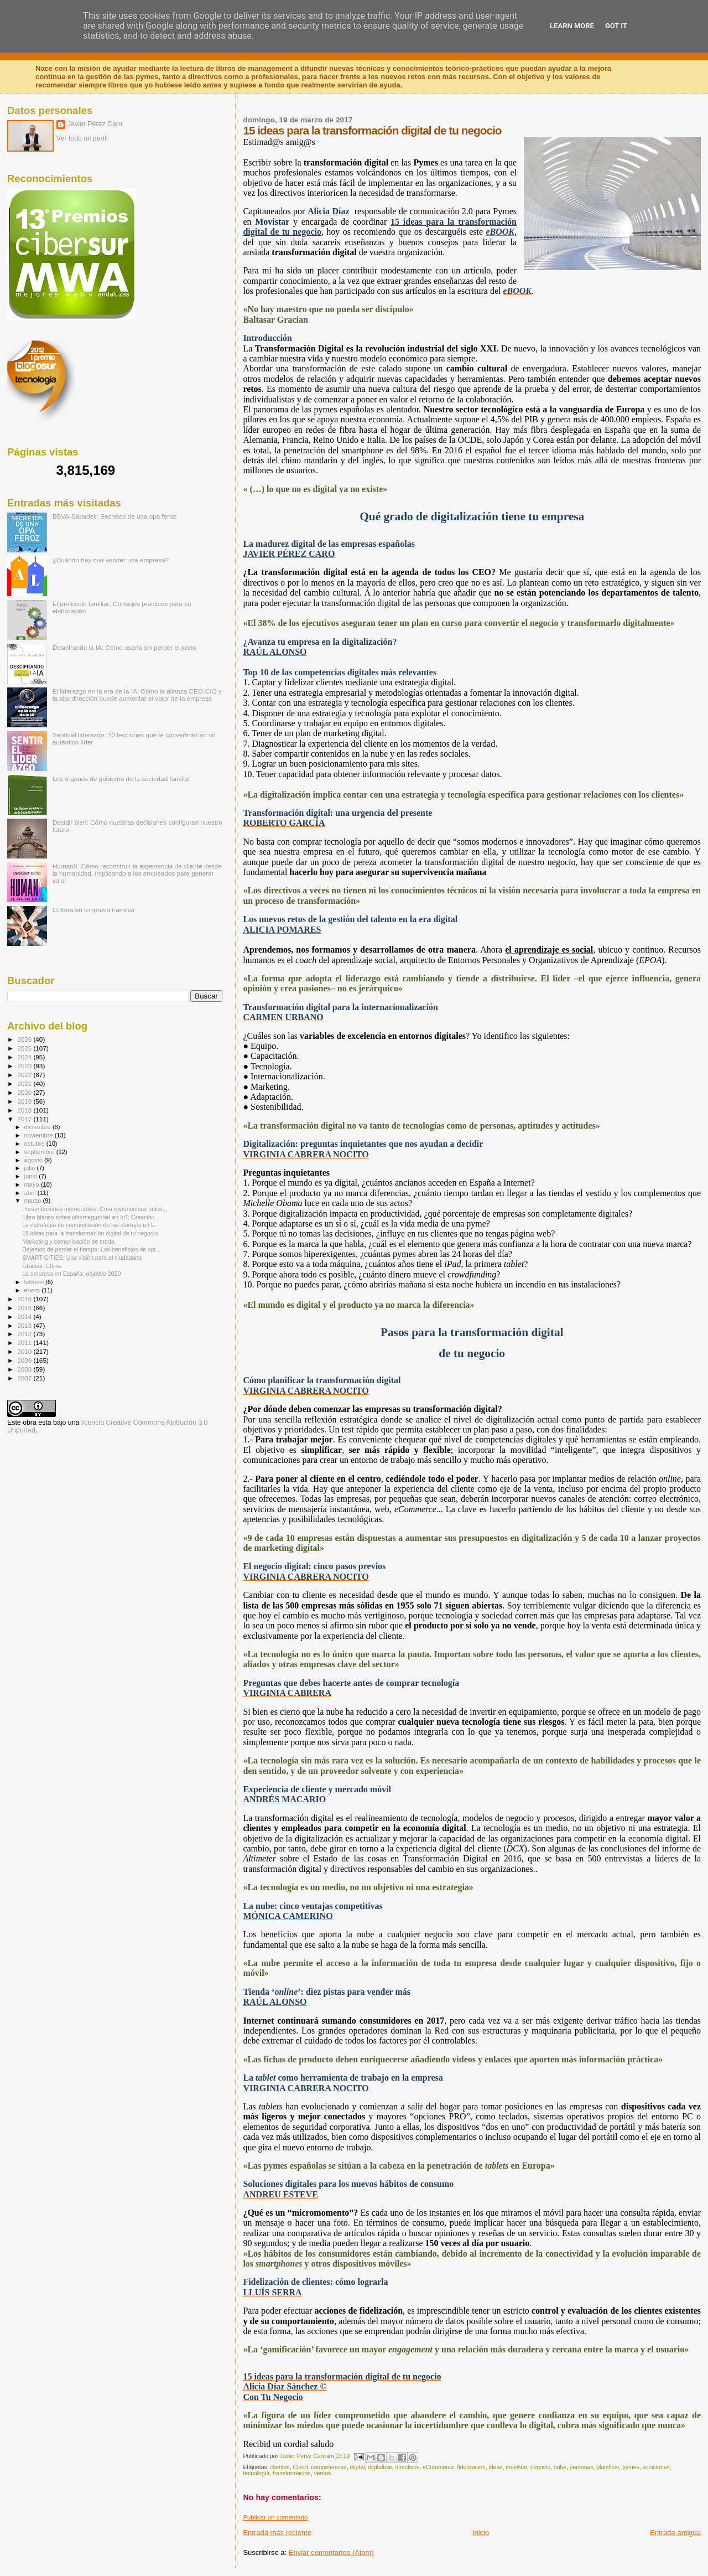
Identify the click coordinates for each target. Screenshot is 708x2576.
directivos (407, 2467)
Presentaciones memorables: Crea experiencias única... (94, 1209)
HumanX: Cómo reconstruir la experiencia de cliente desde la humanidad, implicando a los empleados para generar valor (137, 873)
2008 (25, 1369)
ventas (322, 2473)
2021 (25, 1083)
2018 (25, 1110)
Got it (616, 26)
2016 (25, 1298)
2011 (25, 1342)
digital (357, 2467)
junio (31, 1176)
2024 (25, 1057)
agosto (34, 1160)
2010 (25, 1351)
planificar (607, 2467)
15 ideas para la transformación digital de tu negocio (90, 1233)
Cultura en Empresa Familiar (94, 909)
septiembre (40, 1152)
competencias (328, 2467)
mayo (32, 1184)
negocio (540, 2467)
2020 (25, 1092)
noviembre (39, 1135)
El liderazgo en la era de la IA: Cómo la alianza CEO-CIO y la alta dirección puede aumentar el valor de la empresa (137, 694)
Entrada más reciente (277, 2532)
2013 (25, 1325)
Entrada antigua (675, 2532)
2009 (25, 1360)
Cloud (300, 2467)
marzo (33, 1200)
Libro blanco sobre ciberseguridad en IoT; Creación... (90, 1217)
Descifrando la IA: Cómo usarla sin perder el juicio (124, 647)
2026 (25, 1039)
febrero (34, 1282)
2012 (25, 1333)
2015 (25, 1307)
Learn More (572, 26)
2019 (25, 1101)
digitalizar (380, 2467)
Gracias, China (41, 1266)
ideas (496, 2467)
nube (560, 2467)
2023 (25, 1065)
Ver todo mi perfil (82, 138)
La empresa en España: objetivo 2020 (71, 1273)
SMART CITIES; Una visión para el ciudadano (82, 1257)
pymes (630, 2467)
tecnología (256, 2473)
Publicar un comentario (275, 2517)
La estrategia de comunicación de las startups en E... (91, 1225)
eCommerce (438, 2467)
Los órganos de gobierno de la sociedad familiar (122, 778)
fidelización (471, 2467)
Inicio (480, 2532)
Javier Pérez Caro (94, 124)
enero (33, 1290)
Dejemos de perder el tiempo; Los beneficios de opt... (91, 1249)
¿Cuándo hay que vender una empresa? (111, 559)
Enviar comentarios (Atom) (331, 2552)
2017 (25, 1119)
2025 (25, 1048)
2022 (25, 1074)
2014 (25, 1316)
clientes (279, 2467)
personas (582, 2467)
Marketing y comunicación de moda (68, 1241)
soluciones (656, 2467)
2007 (25, 1378)
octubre (35, 1143)
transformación (292, 2473)
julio (30, 1168)
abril (31, 1192)
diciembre (38, 1127)
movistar (516, 2467)
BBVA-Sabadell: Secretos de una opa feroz (114, 516)
